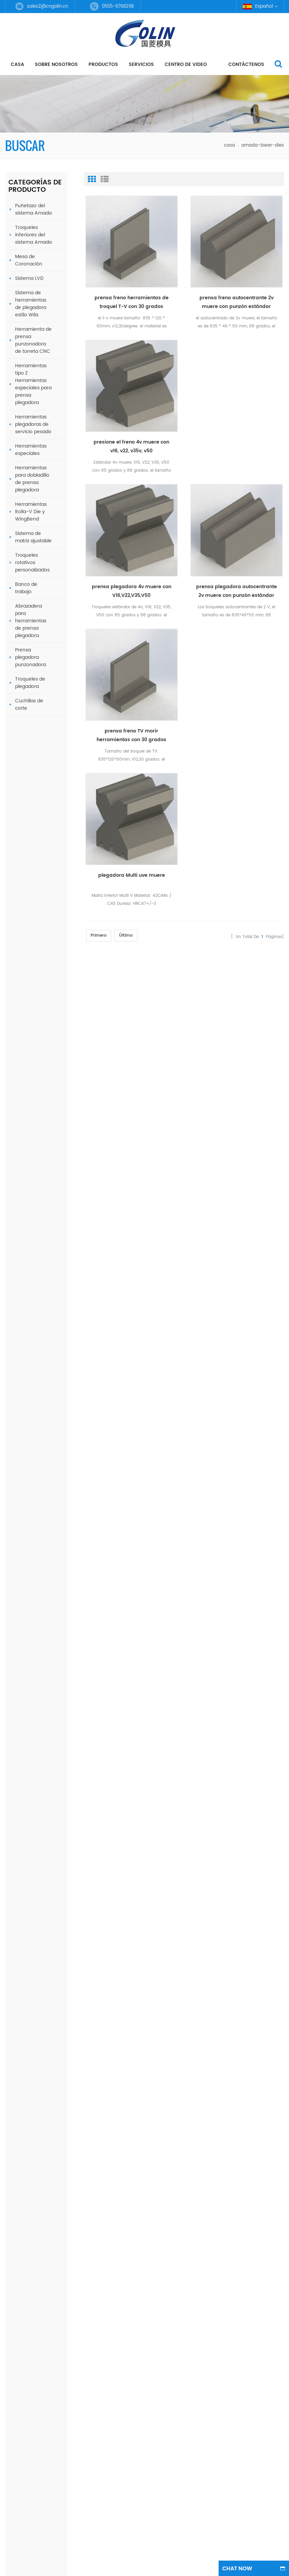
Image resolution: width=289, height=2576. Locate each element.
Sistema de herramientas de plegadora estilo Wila (30, 304)
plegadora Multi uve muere (131, 875)
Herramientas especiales (31, 449)
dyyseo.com (241, 1577)
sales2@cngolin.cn (47, 6)
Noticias (13, 1437)
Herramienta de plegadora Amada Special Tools (46, 1102)
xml (8, 1473)
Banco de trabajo (26, 588)
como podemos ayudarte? (36, 752)
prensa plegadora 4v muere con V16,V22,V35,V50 (131, 591)
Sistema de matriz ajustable (33, 537)
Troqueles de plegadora (30, 682)
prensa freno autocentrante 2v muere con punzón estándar (236, 302)
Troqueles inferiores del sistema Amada (33, 235)
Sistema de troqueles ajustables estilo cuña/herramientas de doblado (47, 962)
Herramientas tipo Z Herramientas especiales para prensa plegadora (33, 384)
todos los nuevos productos (29, 1241)
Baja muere (70, 1460)
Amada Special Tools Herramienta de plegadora (46, 997)
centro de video (186, 64)
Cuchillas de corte (29, 704)
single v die (70, 1484)
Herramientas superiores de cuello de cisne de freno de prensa (46, 1136)
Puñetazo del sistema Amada (33, 209)
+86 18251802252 (164, 1476)
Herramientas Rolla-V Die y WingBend (31, 511)
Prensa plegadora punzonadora (30, 657)
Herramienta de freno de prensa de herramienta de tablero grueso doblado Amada (45, 1032)
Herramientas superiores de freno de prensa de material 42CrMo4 (46, 1067)
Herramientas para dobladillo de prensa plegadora (32, 479)
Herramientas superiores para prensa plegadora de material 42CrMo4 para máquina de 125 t (257, 1431)
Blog (9, 1449)
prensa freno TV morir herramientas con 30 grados (46, 1171)
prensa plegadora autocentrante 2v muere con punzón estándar (46, 1206)
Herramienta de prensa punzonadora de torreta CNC (33, 340)
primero (99, 935)
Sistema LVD (29, 278)
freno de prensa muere (83, 1406)
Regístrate (199, 1345)
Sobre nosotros (56, 64)
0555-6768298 (160, 1433)
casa (17, 64)
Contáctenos (246, 64)
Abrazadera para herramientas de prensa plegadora (30, 620)
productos (103, 64)
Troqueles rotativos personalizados (32, 562)
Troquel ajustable (77, 1508)
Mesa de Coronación (28, 260)
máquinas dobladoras (82, 1472)
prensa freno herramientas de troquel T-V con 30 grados (132, 302)
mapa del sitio (21, 1461)
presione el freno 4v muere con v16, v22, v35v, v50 (131, 447)
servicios (141, 64)
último (126, 935)
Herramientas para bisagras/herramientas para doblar (46, 893)
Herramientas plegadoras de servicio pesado (33, 424)
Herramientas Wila (78, 1496)
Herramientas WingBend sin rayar (46, 928)
